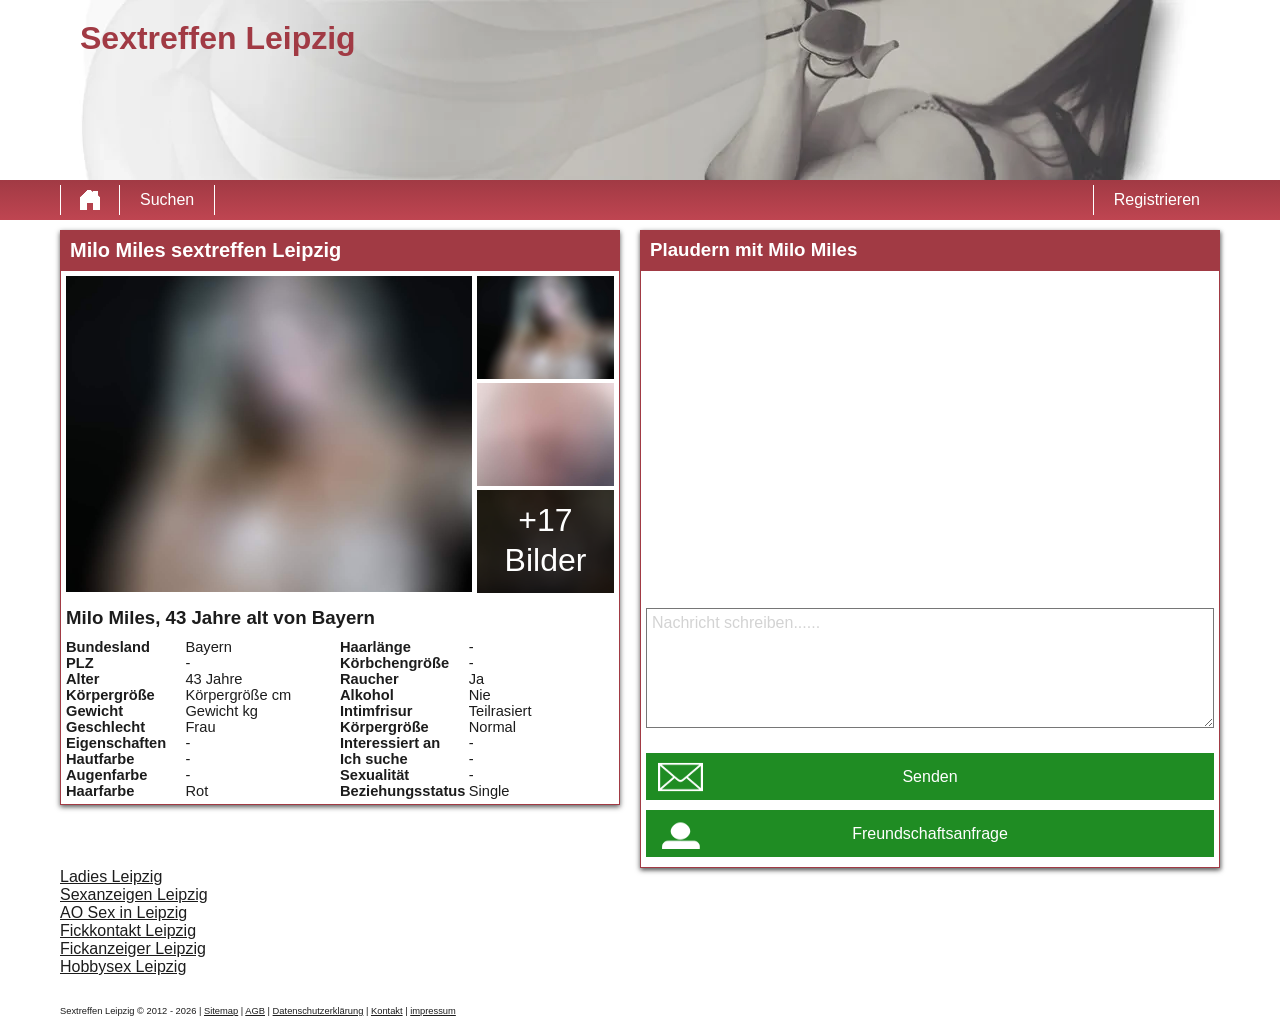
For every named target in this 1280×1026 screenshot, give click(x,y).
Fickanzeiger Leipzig (133, 948)
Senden (929, 776)
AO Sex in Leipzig (123, 912)
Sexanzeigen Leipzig (134, 894)
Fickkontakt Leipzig (128, 930)
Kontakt (387, 1011)
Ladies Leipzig (111, 876)
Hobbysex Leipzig (123, 966)
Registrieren (1157, 199)
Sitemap (221, 1011)
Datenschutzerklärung (318, 1011)
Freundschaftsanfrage (930, 833)
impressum (433, 1011)
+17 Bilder (546, 540)
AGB (255, 1011)
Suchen (167, 199)
